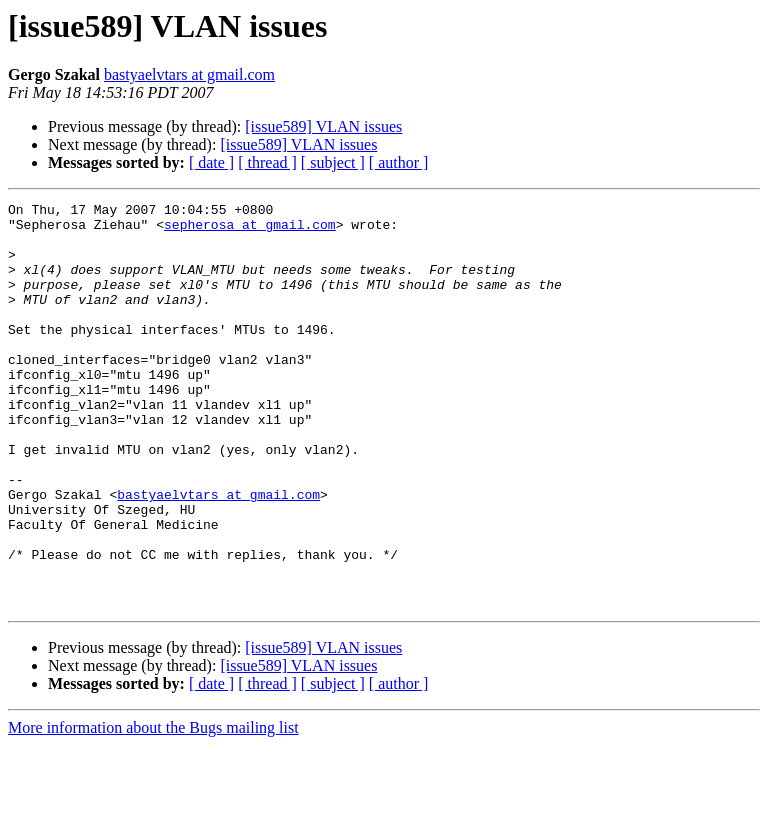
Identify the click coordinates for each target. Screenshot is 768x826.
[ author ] (399, 162)
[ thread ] (267, 162)
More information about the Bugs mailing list (153, 808)
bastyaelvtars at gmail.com (189, 74)
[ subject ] (333, 162)
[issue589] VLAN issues (323, 126)
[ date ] (211, 162)
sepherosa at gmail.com (250, 230)
